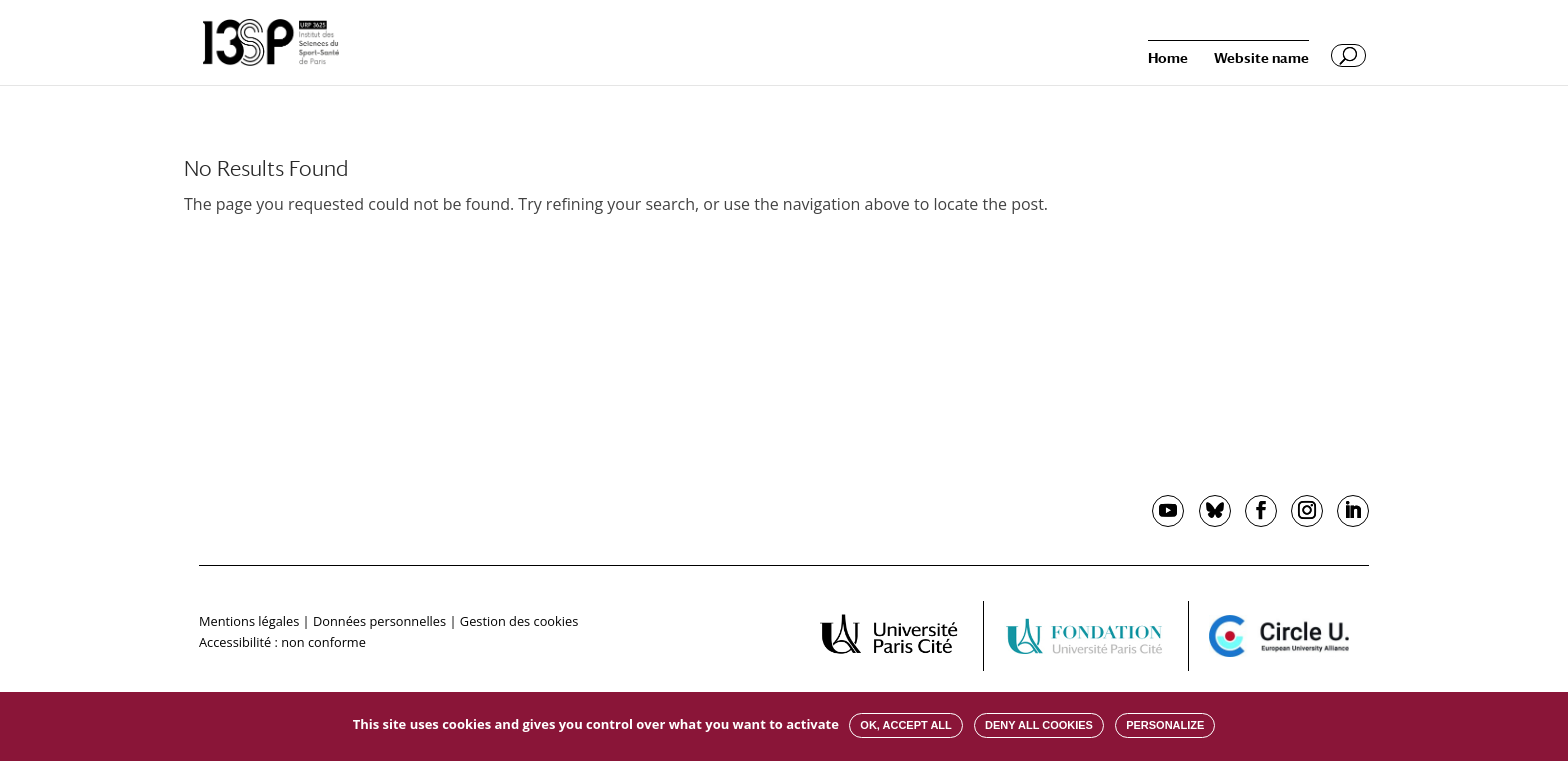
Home (1168, 58)
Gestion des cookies (519, 621)
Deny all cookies (1039, 725)
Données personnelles (379, 621)
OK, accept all (905, 725)
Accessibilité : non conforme (282, 642)
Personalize (1165, 725)
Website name (1261, 58)
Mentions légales (249, 621)
